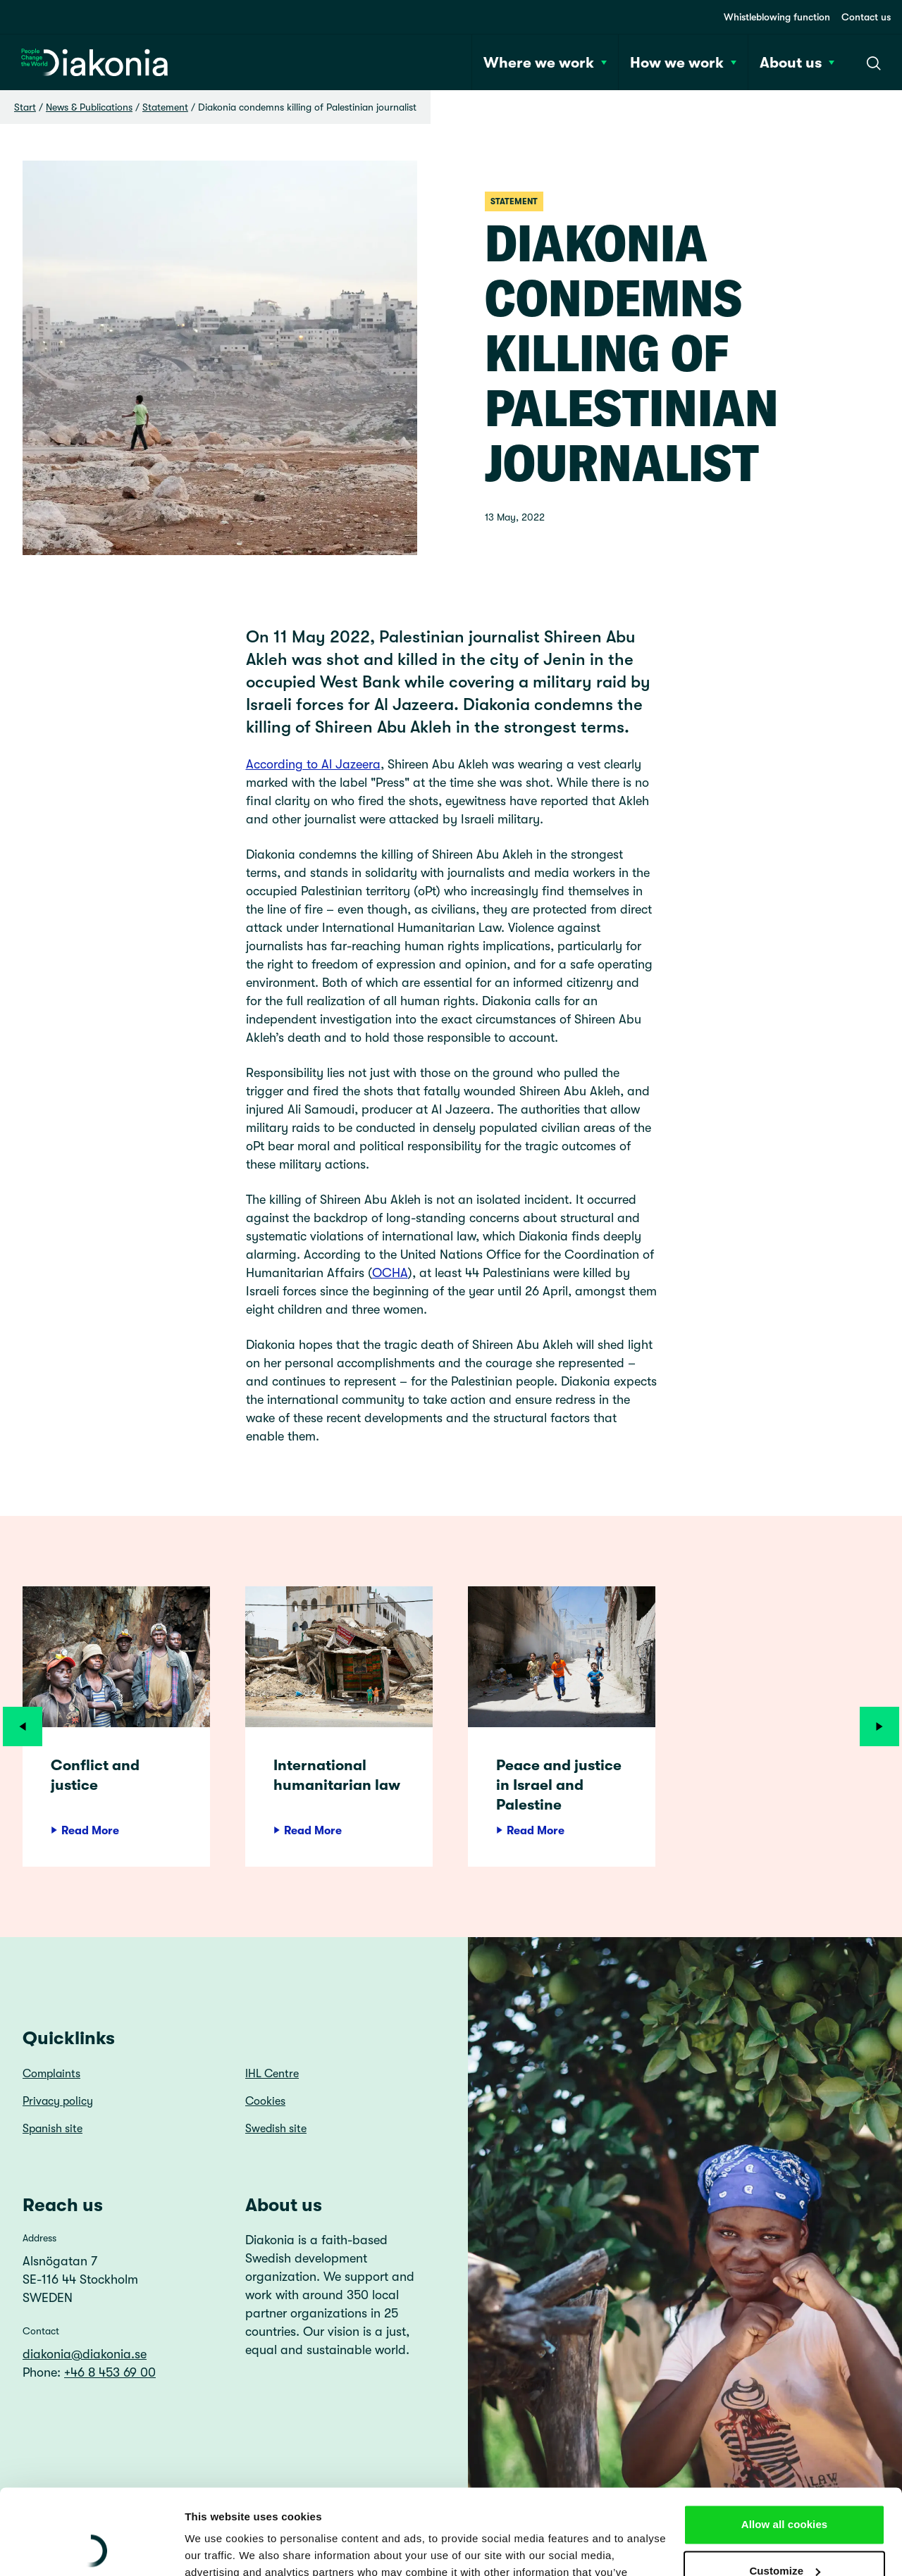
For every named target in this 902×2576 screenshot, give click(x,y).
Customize (784, 2490)
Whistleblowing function (777, 17)
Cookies (265, 2101)
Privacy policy (58, 2101)
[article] (116, 1726)
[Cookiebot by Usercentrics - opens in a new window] (91, 2548)
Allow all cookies (784, 2445)
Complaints (51, 2073)
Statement (165, 107)
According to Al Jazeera (313, 764)
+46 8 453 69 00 (110, 2372)
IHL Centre (272, 2073)
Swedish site (276, 2128)
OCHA (390, 1273)
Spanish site (52, 2128)
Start (25, 107)
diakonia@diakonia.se (85, 2354)
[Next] (879, 1726)
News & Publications (89, 107)
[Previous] (22, 1726)
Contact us (866, 17)
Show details (217, 2548)
